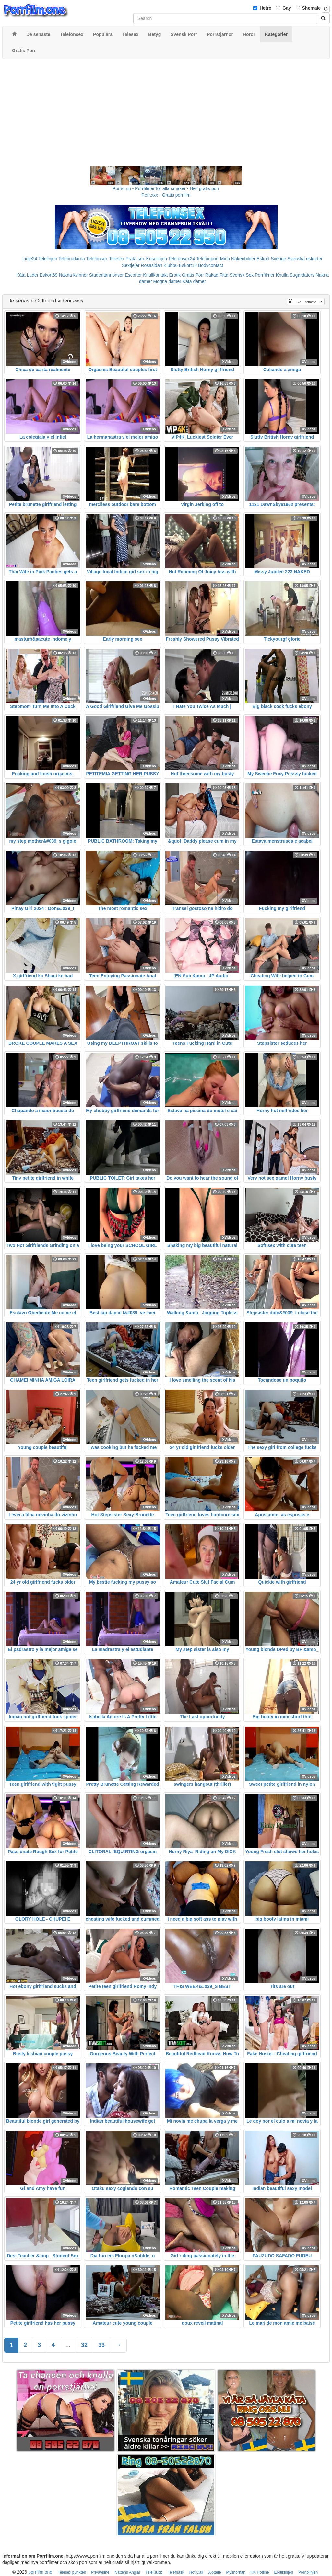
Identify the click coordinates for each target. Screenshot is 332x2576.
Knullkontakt (155, 275)
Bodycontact (210, 265)
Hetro (266, 8)
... (67, 2345)
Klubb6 (170, 265)
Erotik (175, 275)
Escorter (133, 275)
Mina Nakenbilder (237, 258)
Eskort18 (188, 265)
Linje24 (29, 258)
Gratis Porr (193, 275)
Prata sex (135, 258)
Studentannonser (106, 275)
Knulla (282, 275)
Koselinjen (156, 258)
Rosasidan (151, 265)
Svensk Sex (242, 275)
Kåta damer (194, 281)
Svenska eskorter (305, 258)
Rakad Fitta (217, 275)
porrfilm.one (40, 2572)
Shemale (311, 8)
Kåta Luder (27, 275)
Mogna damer (167, 281)
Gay (286, 8)
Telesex (116, 258)
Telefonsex (97, 258)
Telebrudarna (71, 258)
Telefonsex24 (181, 258)
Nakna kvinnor (73, 275)
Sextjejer (130, 265)
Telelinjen (47, 258)
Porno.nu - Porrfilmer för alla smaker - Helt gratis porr (166, 188)
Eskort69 (48, 275)
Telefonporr (207, 258)
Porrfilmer (265, 275)
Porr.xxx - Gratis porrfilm (166, 195)
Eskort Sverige (271, 258)
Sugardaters (302, 275)
